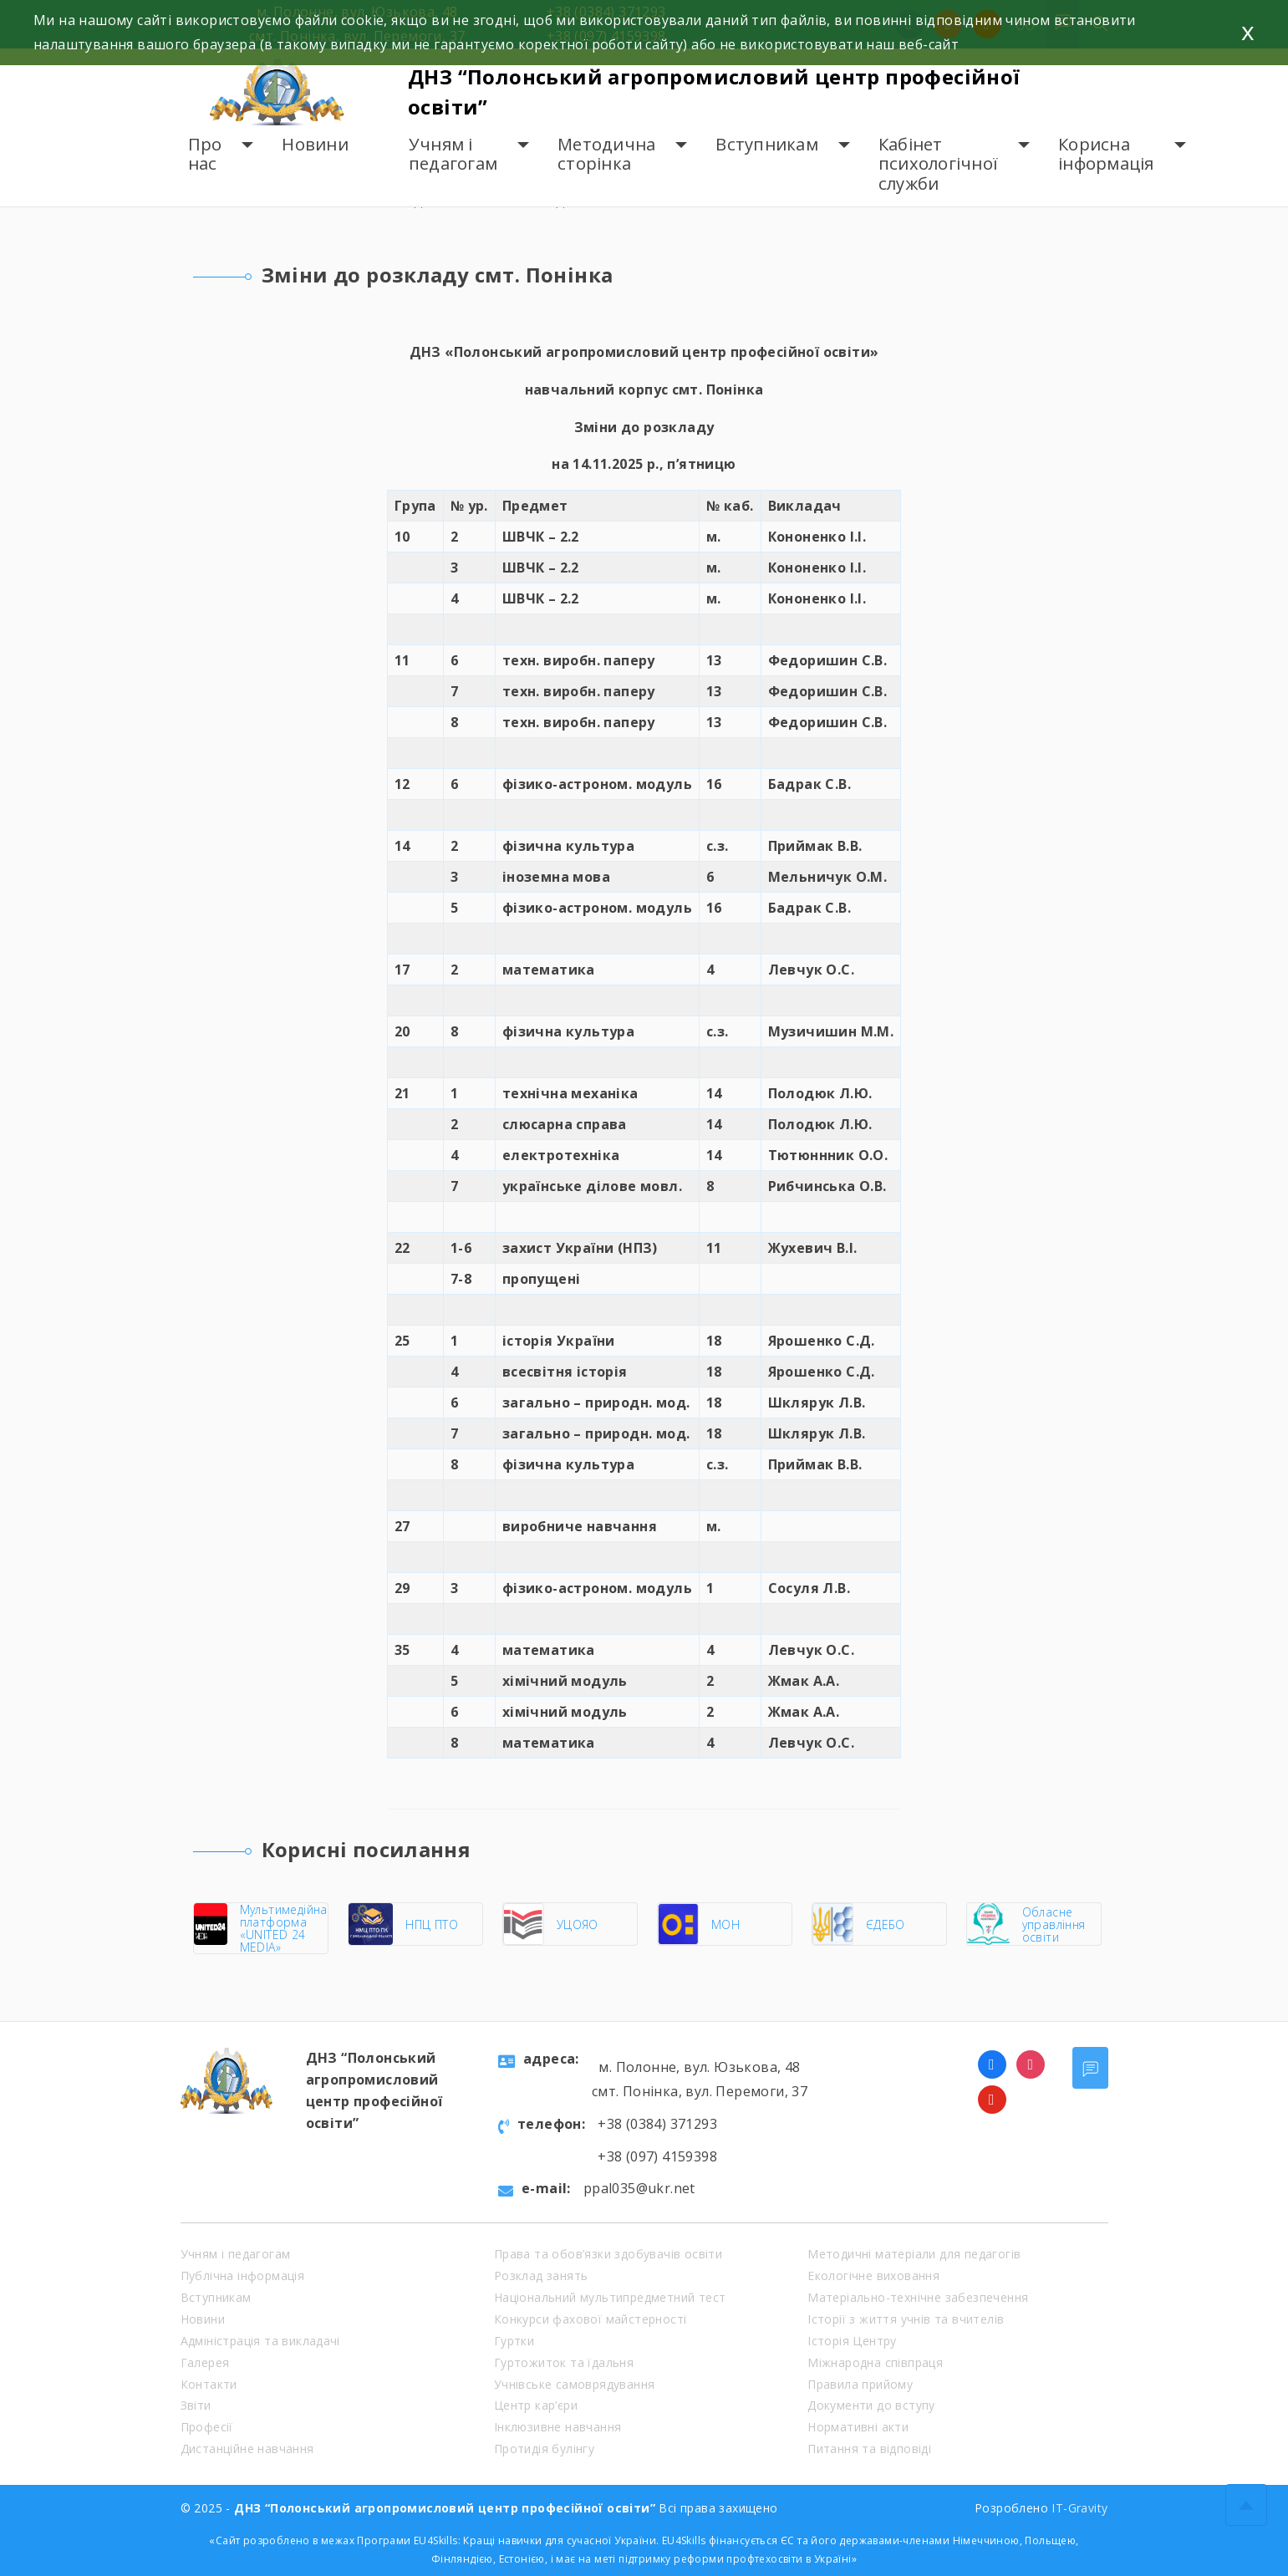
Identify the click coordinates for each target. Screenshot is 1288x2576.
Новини (315, 144)
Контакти (209, 2384)
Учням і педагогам (453, 154)
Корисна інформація (1106, 154)
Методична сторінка (606, 154)
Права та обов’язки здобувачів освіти (608, 2254)
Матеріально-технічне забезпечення (917, 2297)
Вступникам (766, 144)
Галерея (205, 2362)
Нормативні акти (858, 2427)
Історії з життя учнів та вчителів (905, 2319)
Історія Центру (852, 2341)
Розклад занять (541, 2275)
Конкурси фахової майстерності (590, 2319)
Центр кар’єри (536, 2405)
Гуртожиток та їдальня (564, 2362)
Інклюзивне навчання (558, 2427)
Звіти (196, 2405)
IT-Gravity (1079, 2508)
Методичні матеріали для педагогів (914, 2254)
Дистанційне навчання (247, 2448)
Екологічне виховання (873, 2275)
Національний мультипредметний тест (610, 2297)
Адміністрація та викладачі (260, 2341)
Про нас (205, 154)
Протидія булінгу (544, 2448)
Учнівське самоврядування (574, 2384)
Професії (207, 2427)
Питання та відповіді (869, 2448)
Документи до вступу (871, 2405)
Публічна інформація (243, 2275)
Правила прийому (860, 2384)
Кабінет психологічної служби (938, 164)
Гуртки (514, 2341)
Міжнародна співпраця (875, 2362)
